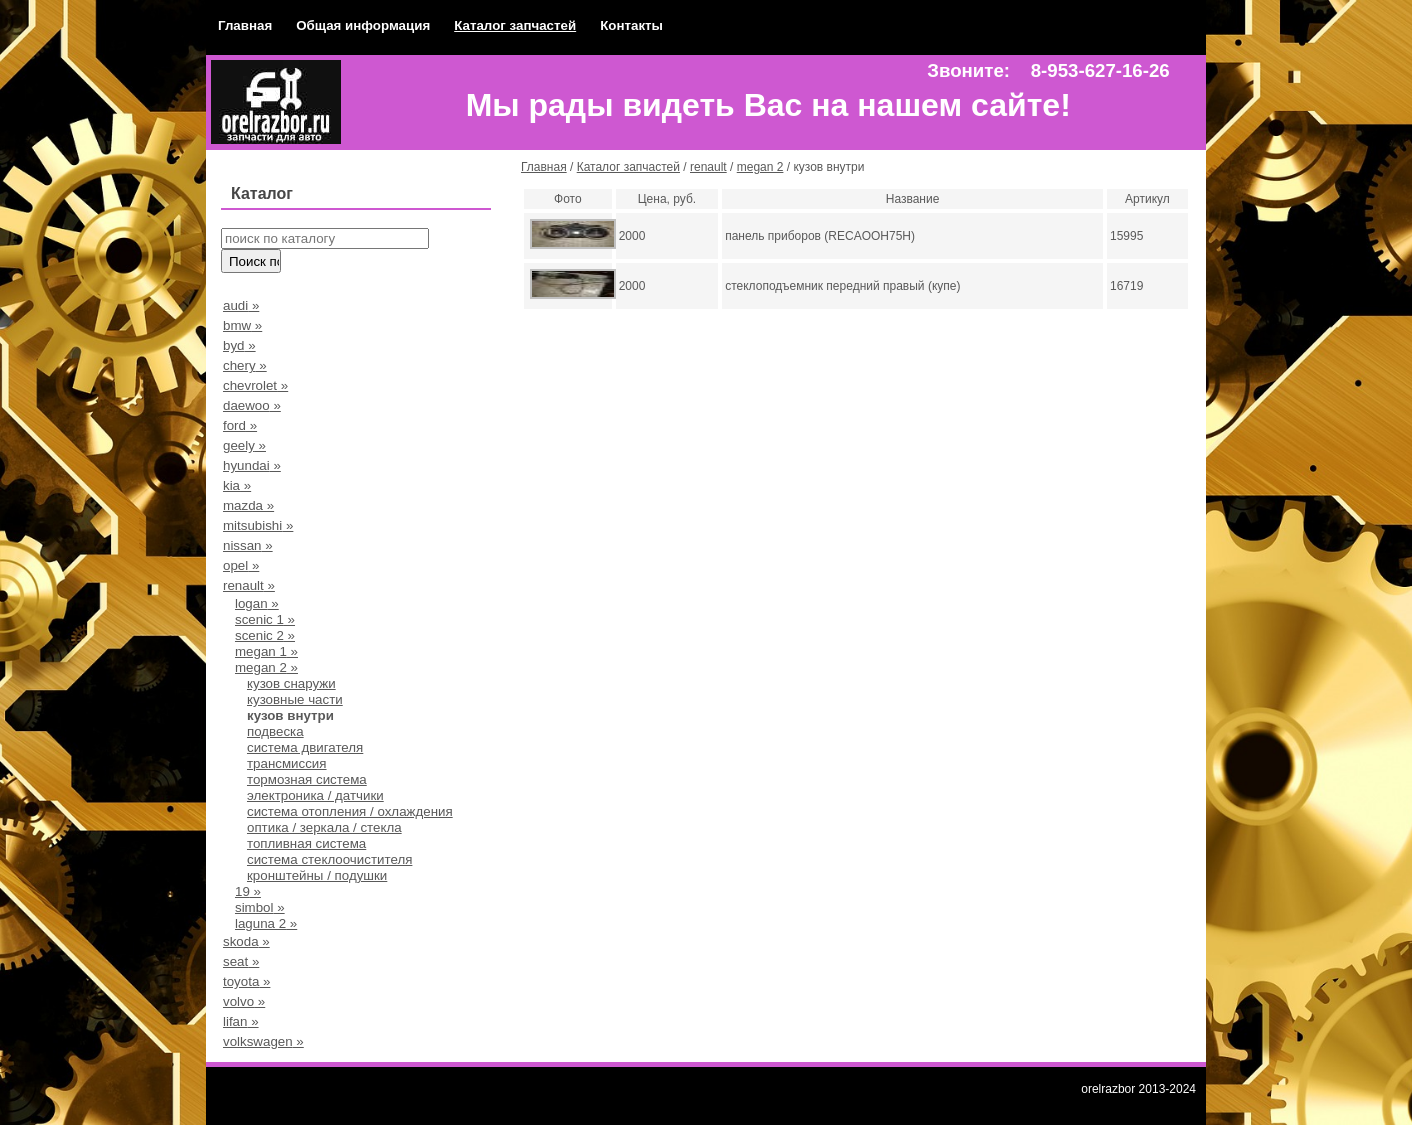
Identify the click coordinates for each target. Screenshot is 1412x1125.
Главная (245, 25)
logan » (257, 603)
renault (708, 167)
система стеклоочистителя (329, 859)
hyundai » (252, 465)
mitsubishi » (258, 525)
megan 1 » (266, 651)
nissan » (248, 545)
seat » (241, 961)
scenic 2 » (265, 635)
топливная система (306, 843)
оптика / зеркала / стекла (324, 827)
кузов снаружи (291, 683)
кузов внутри (290, 715)
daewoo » (252, 405)
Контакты (631, 25)
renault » (249, 585)
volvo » (244, 1001)
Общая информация (363, 25)
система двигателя (305, 747)
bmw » (242, 325)
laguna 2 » (266, 923)
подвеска (275, 731)
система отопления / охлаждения (350, 811)
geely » (244, 445)
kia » (237, 485)
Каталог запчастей (515, 25)
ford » (240, 425)
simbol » (260, 907)
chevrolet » (255, 385)
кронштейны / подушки (317, 875)
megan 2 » (266, 667)
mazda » (248, 505)
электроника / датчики (315, 795)
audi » (241, 305)
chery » (245, 365)
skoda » (246, 941)
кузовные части (295, 699)
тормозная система (307, 779)
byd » (239, 345)
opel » (241, 565)
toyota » (246, 981)
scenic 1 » (265, 619)
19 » (248, 891)
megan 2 (760, 167)
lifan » (241, 1021)
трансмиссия (287, 763)
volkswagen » (263, 1041)
